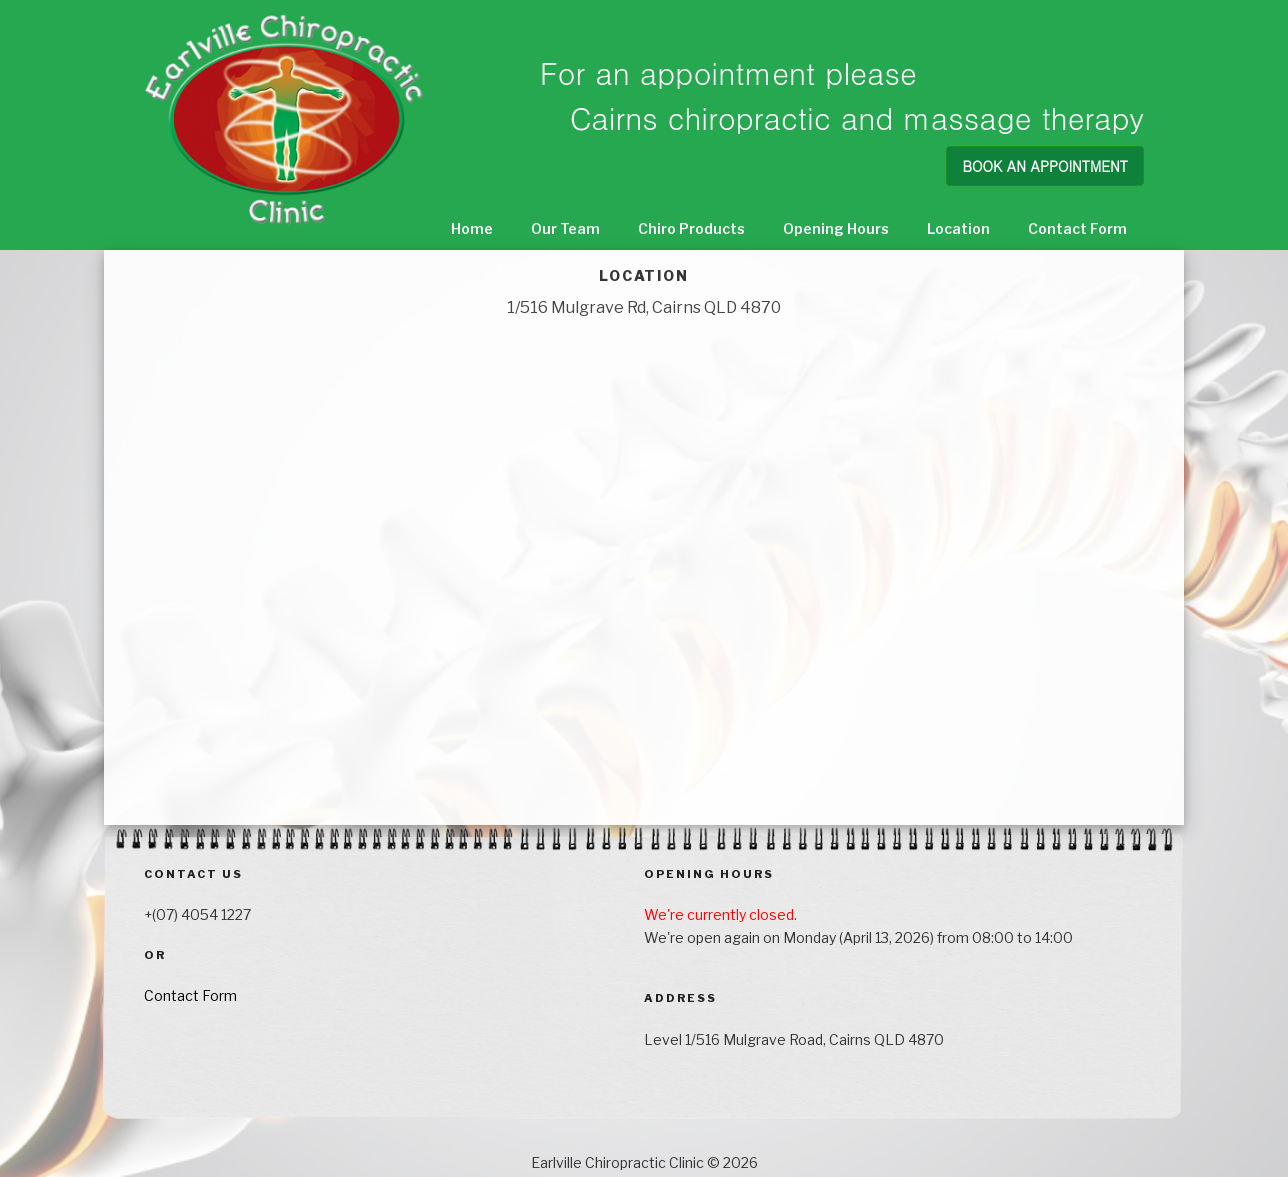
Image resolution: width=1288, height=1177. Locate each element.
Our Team (565, 228)
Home (472, 228)
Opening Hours (836, 228)
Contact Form (1077, 228)
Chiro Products (691, 228)
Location (958, 228)
